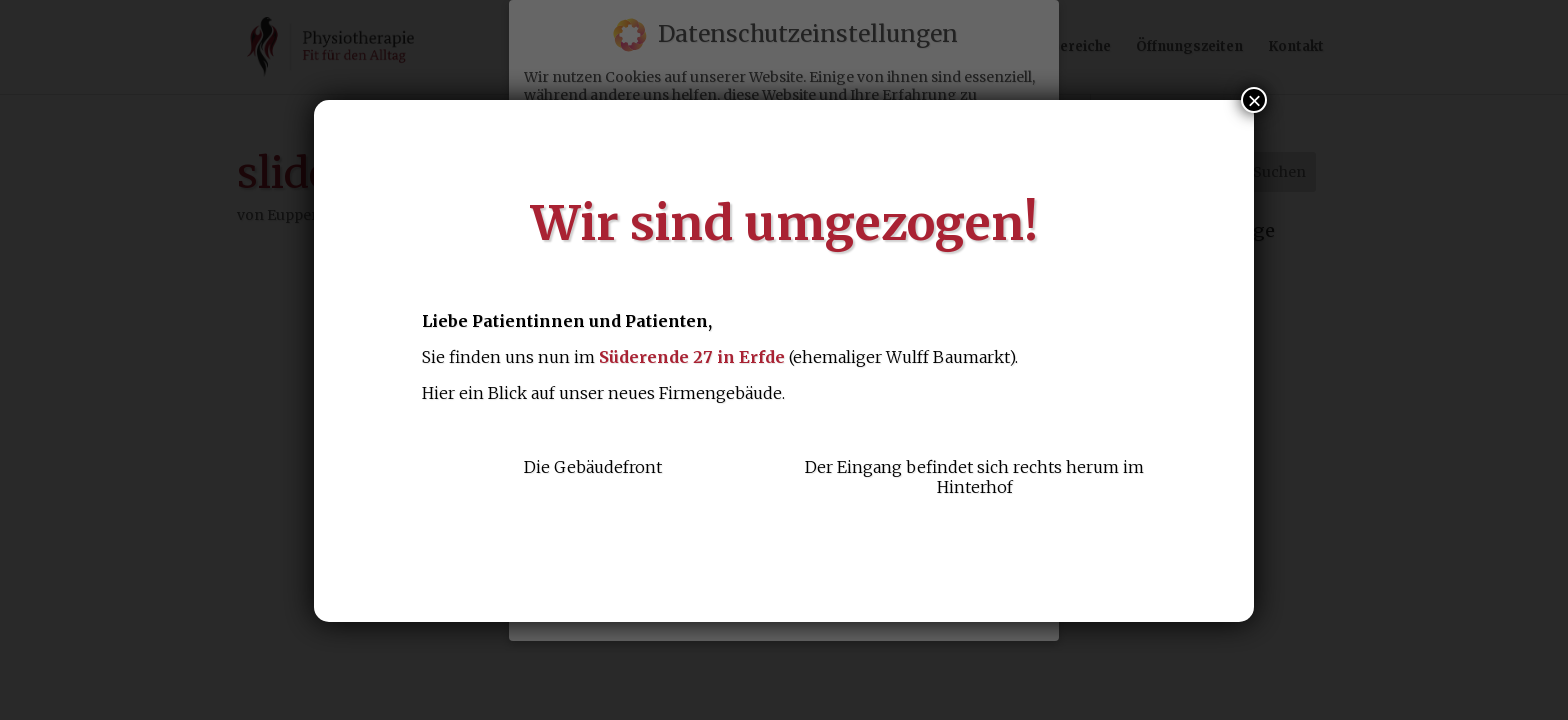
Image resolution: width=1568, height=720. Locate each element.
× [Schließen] (1254, 100)
